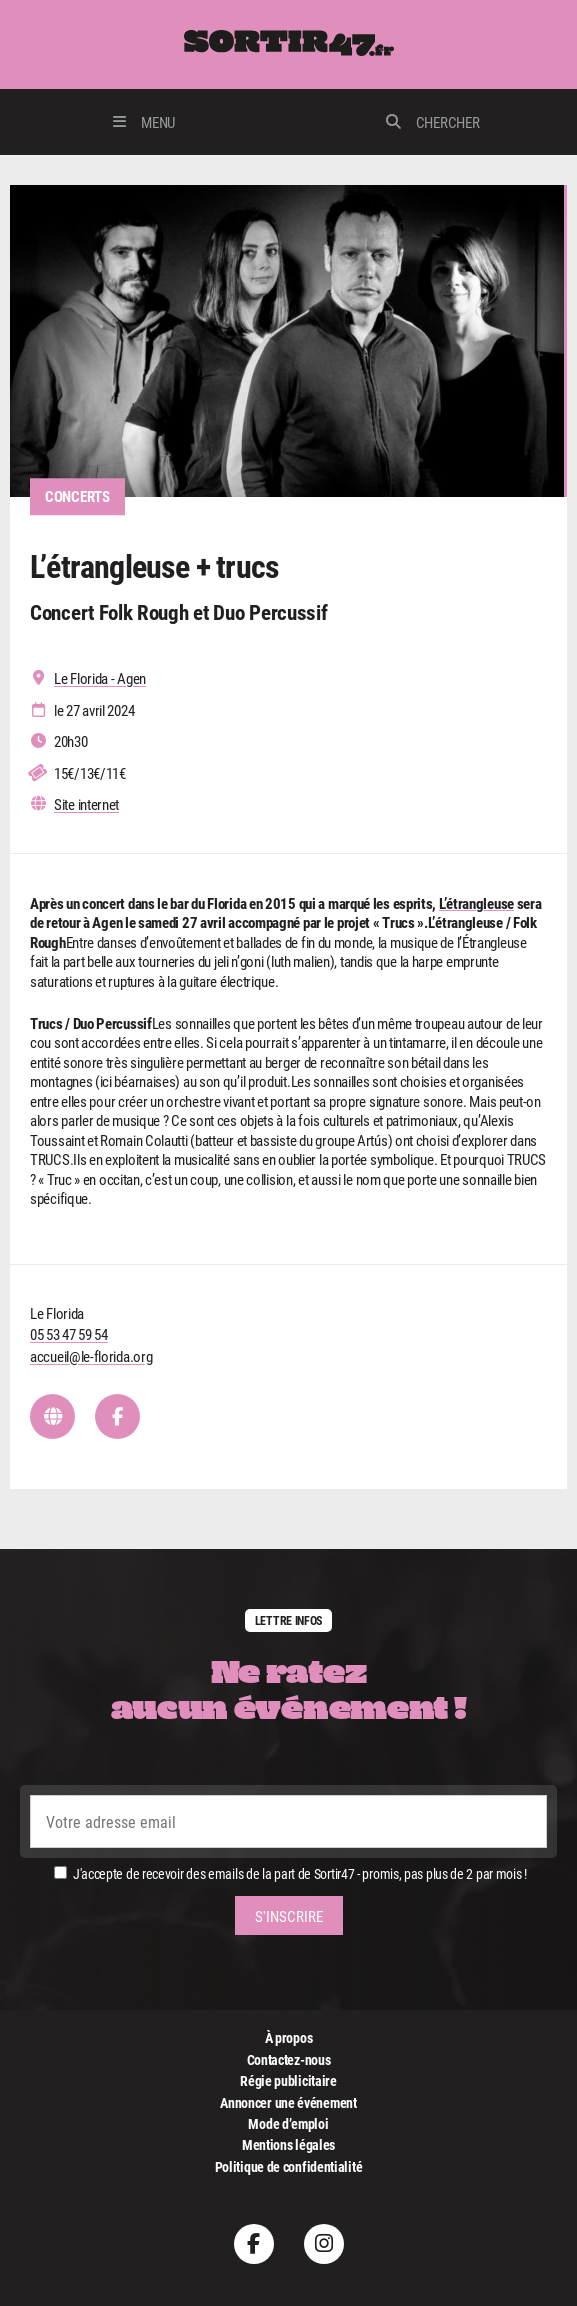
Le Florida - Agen (100, 678)
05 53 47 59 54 (69, 1334)
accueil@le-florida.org (91, 1356)
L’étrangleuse (476, 903)
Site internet (86, 804)
